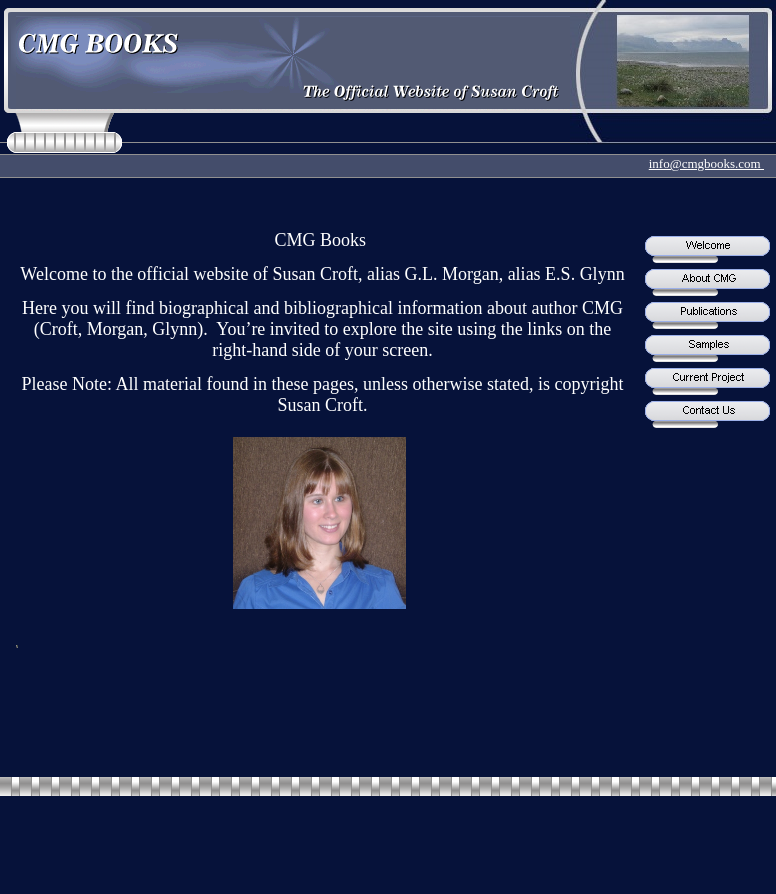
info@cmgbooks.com (706, 163)
